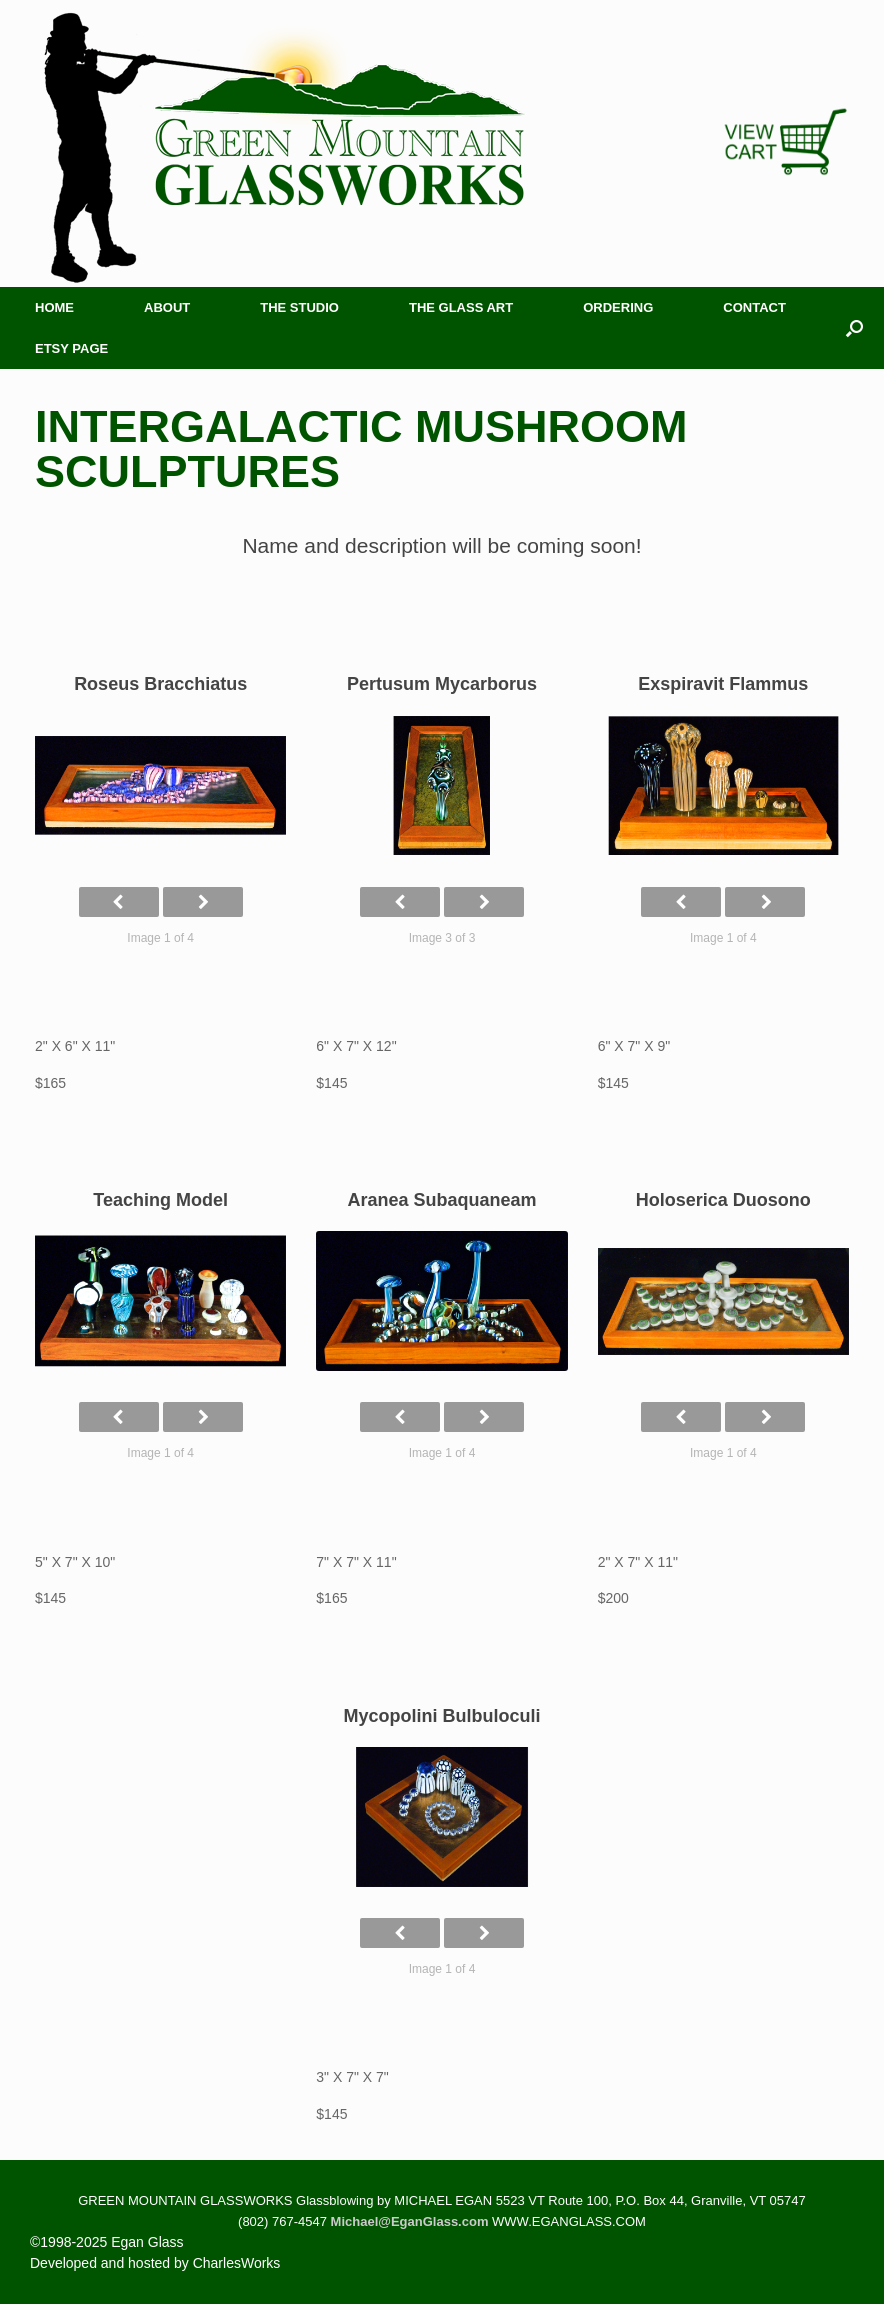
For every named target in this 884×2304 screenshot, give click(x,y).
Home (54, 307)
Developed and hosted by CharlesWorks (155, 2263)
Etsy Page (71, 348)
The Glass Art (461, 307)
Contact (754, 307)
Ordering (618, 307)
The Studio (299, 307)
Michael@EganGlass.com (410, 2221)
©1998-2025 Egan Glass (107, 2242)
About (167, 307)
